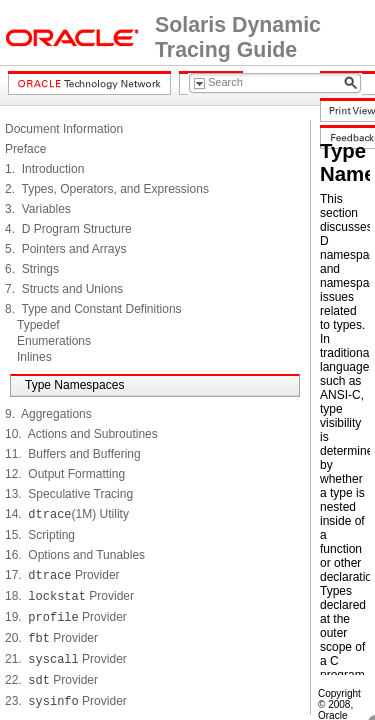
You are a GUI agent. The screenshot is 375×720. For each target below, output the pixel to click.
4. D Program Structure (68, 229)
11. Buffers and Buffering (73, 454)
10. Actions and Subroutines (81, 434)
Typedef (38, 325)
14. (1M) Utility (67, 514)
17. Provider (62, 575)
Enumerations (54, 341)
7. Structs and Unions (64, 289)
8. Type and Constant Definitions (93, 309)
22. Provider (51, 680)
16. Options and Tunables (75, 555)
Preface (25, 149)
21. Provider (66, 659)
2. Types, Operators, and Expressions (107, 189)
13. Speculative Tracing (69, 494)
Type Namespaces (74, 385)
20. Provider (51, 638)
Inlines (34, 357)
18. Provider (69, 596)
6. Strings (32, 269)
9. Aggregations (48, 414)
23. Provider (66, 701)
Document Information (64, 129)
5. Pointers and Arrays (65, 249)
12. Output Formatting (65, 474)
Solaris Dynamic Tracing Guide (238, 37)
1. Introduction (44, 169)
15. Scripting (40, 535)
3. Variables (38, 209)
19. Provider (66, 617)
